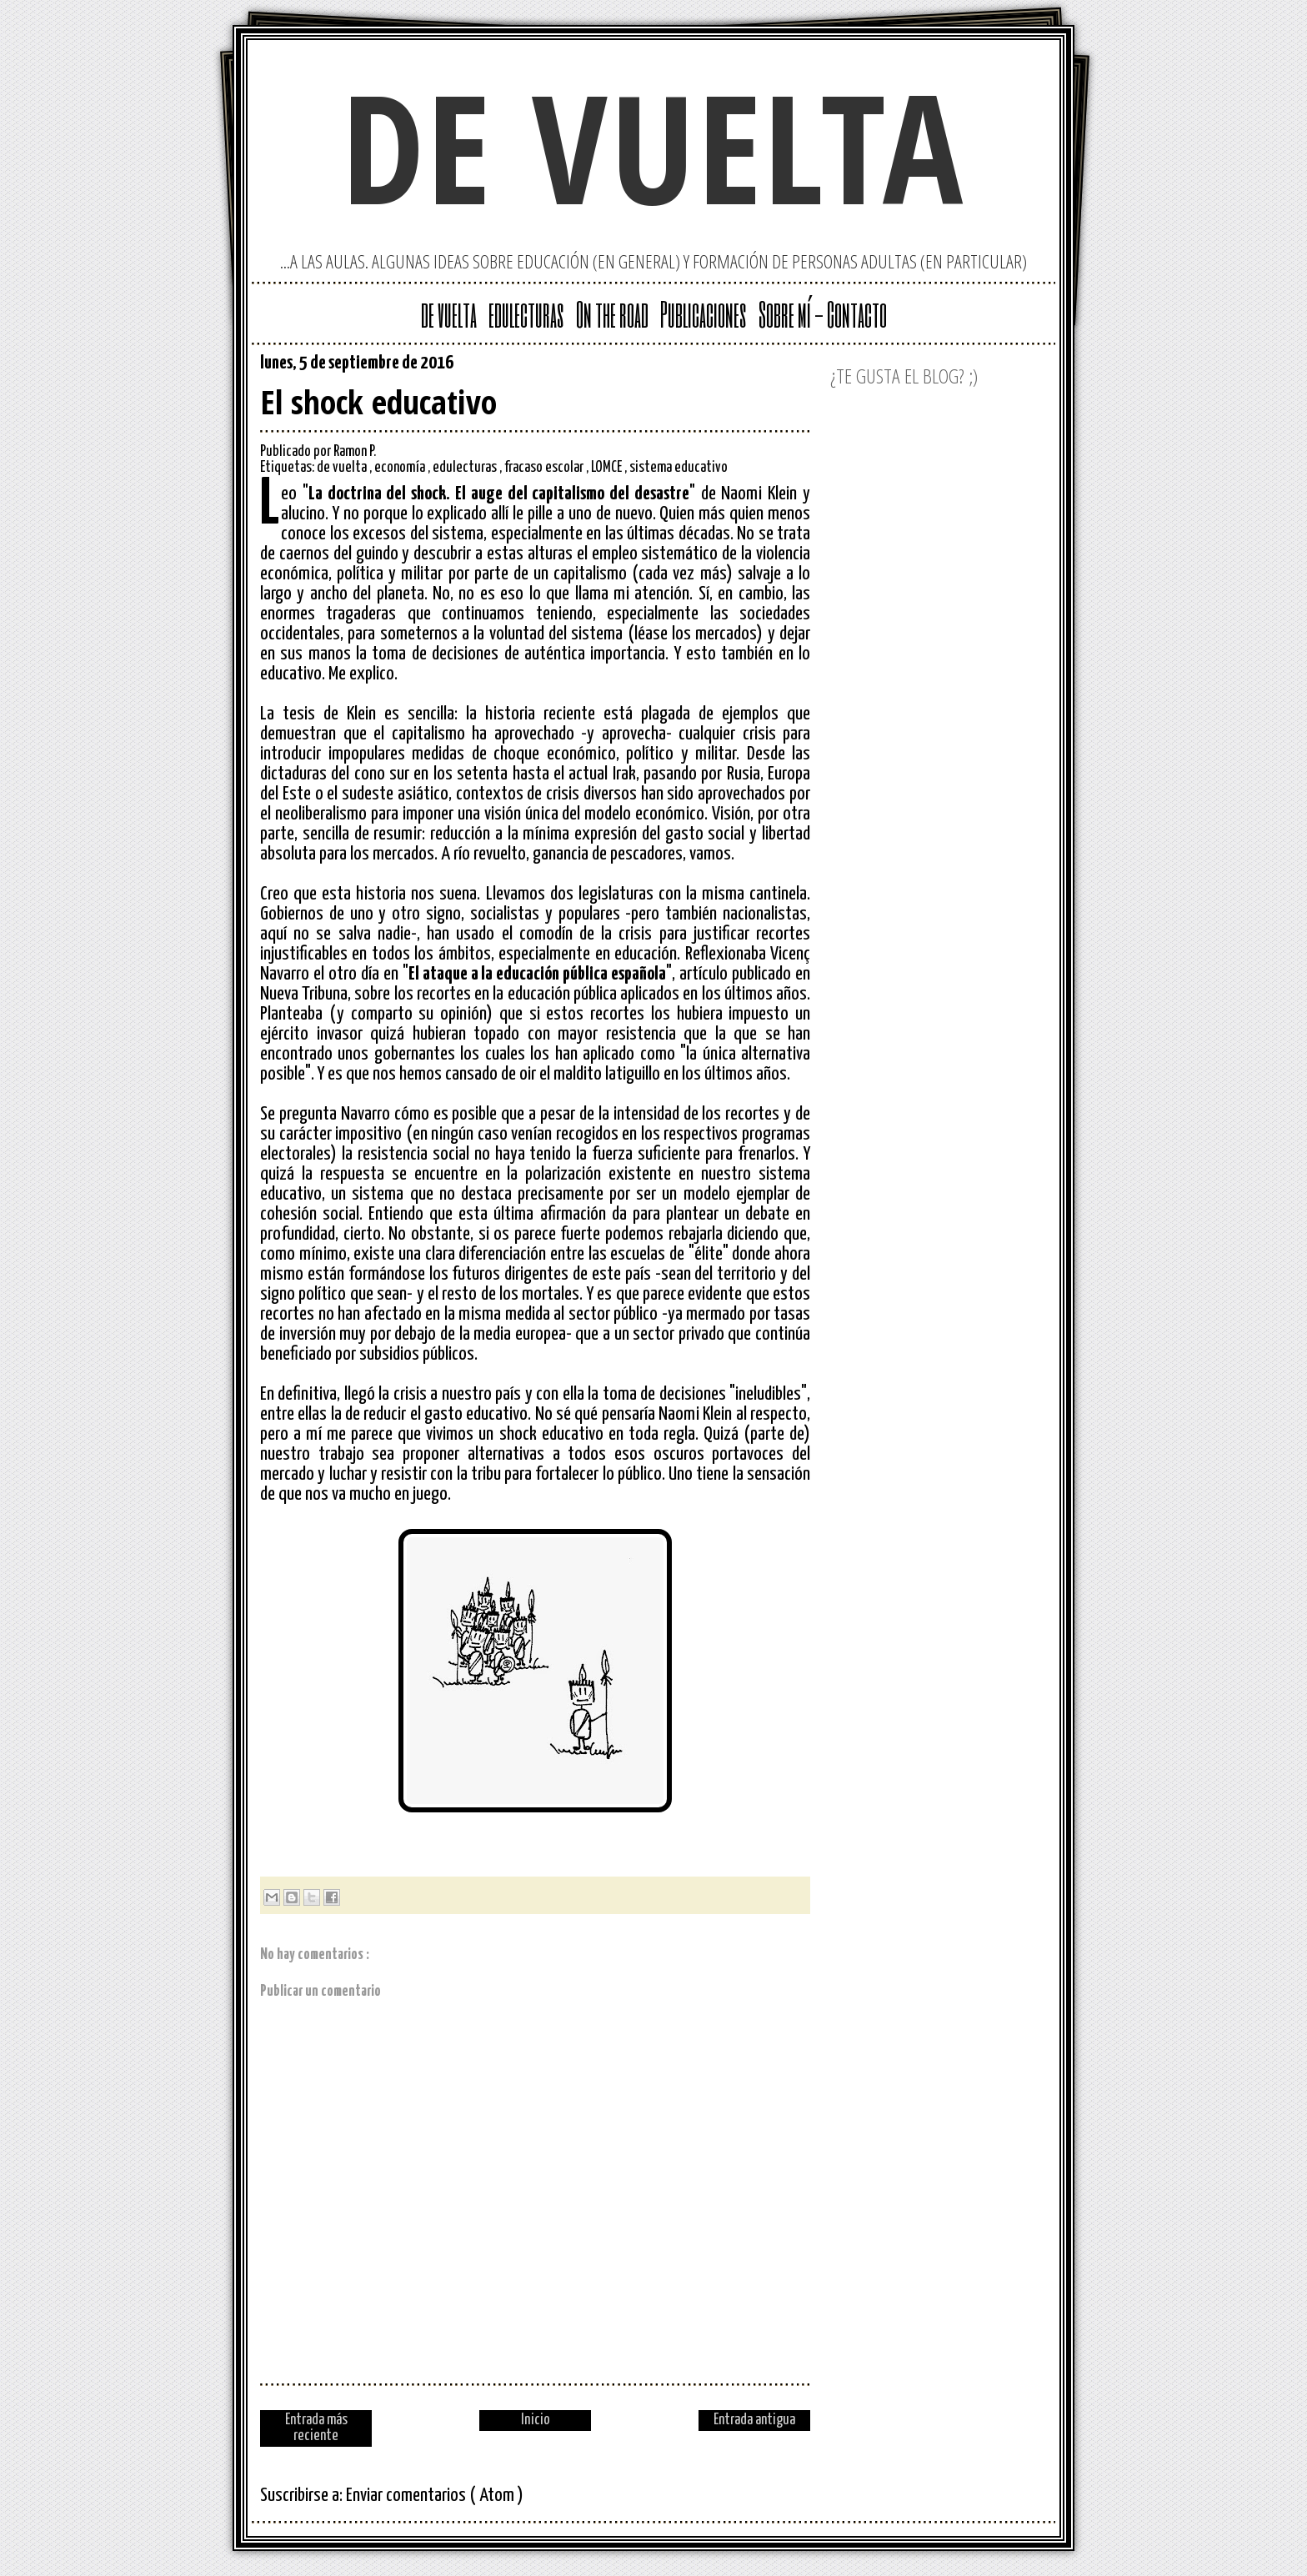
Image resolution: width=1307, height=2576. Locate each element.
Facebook (797, 366)
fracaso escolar (545, 467)
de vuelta (653, 146)
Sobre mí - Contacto (823, 313)
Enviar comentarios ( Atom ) (434, 2495)
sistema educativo (678, 467)
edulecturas (526, 313)
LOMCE (607, 467)
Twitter (743, 366)
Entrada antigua (754, 2420)
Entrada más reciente (316, 2428)
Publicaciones (703, 313)
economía (401, 467)
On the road (612, 313)
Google (717, 366)
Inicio (535, 2420)
